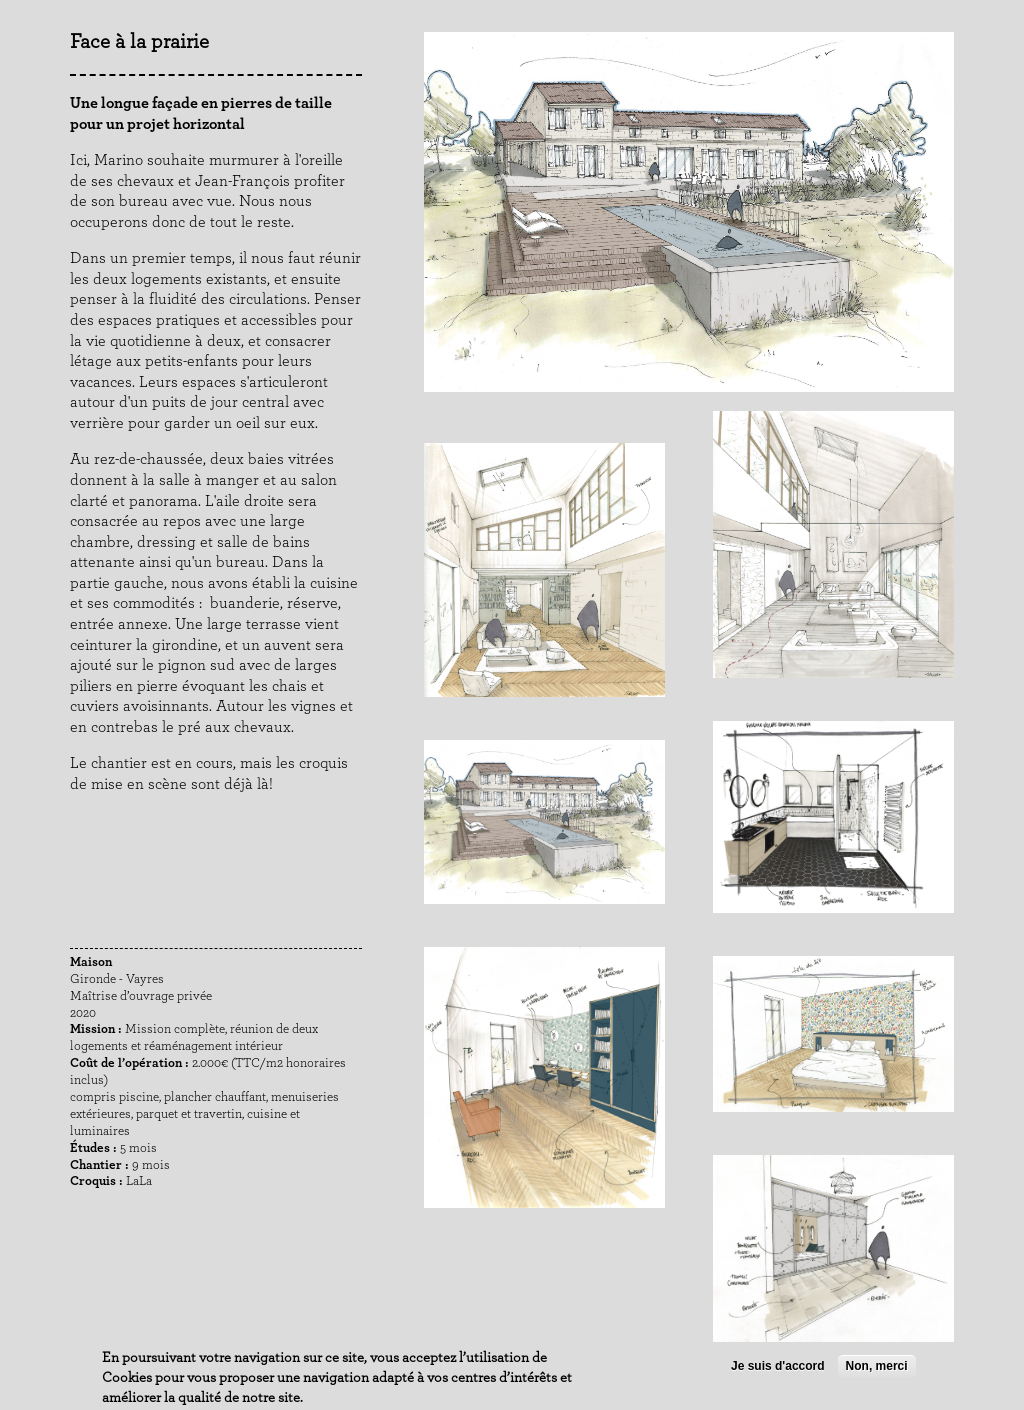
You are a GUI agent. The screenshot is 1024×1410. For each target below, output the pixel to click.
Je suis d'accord (778, 1367)
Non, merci (877, 1367)
